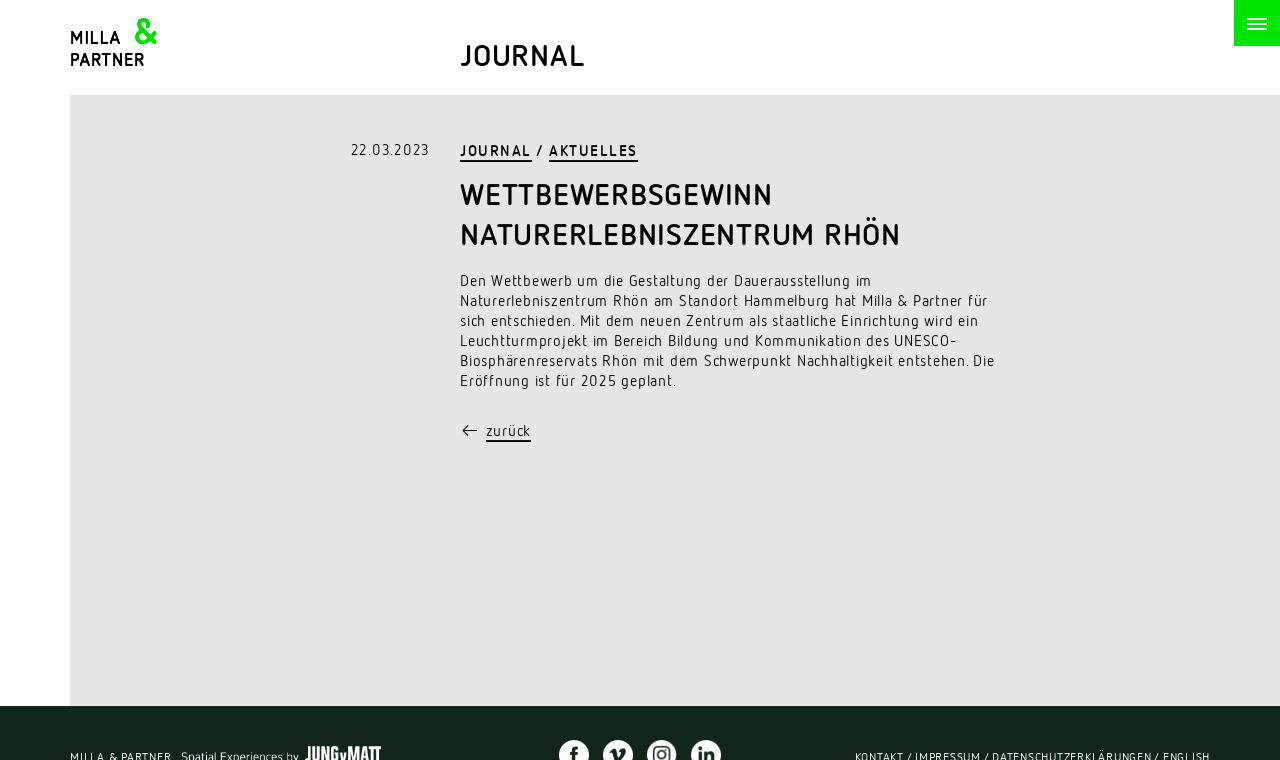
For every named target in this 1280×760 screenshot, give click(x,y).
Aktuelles (593, 152)
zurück (509, 432)
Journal (496, 152)
